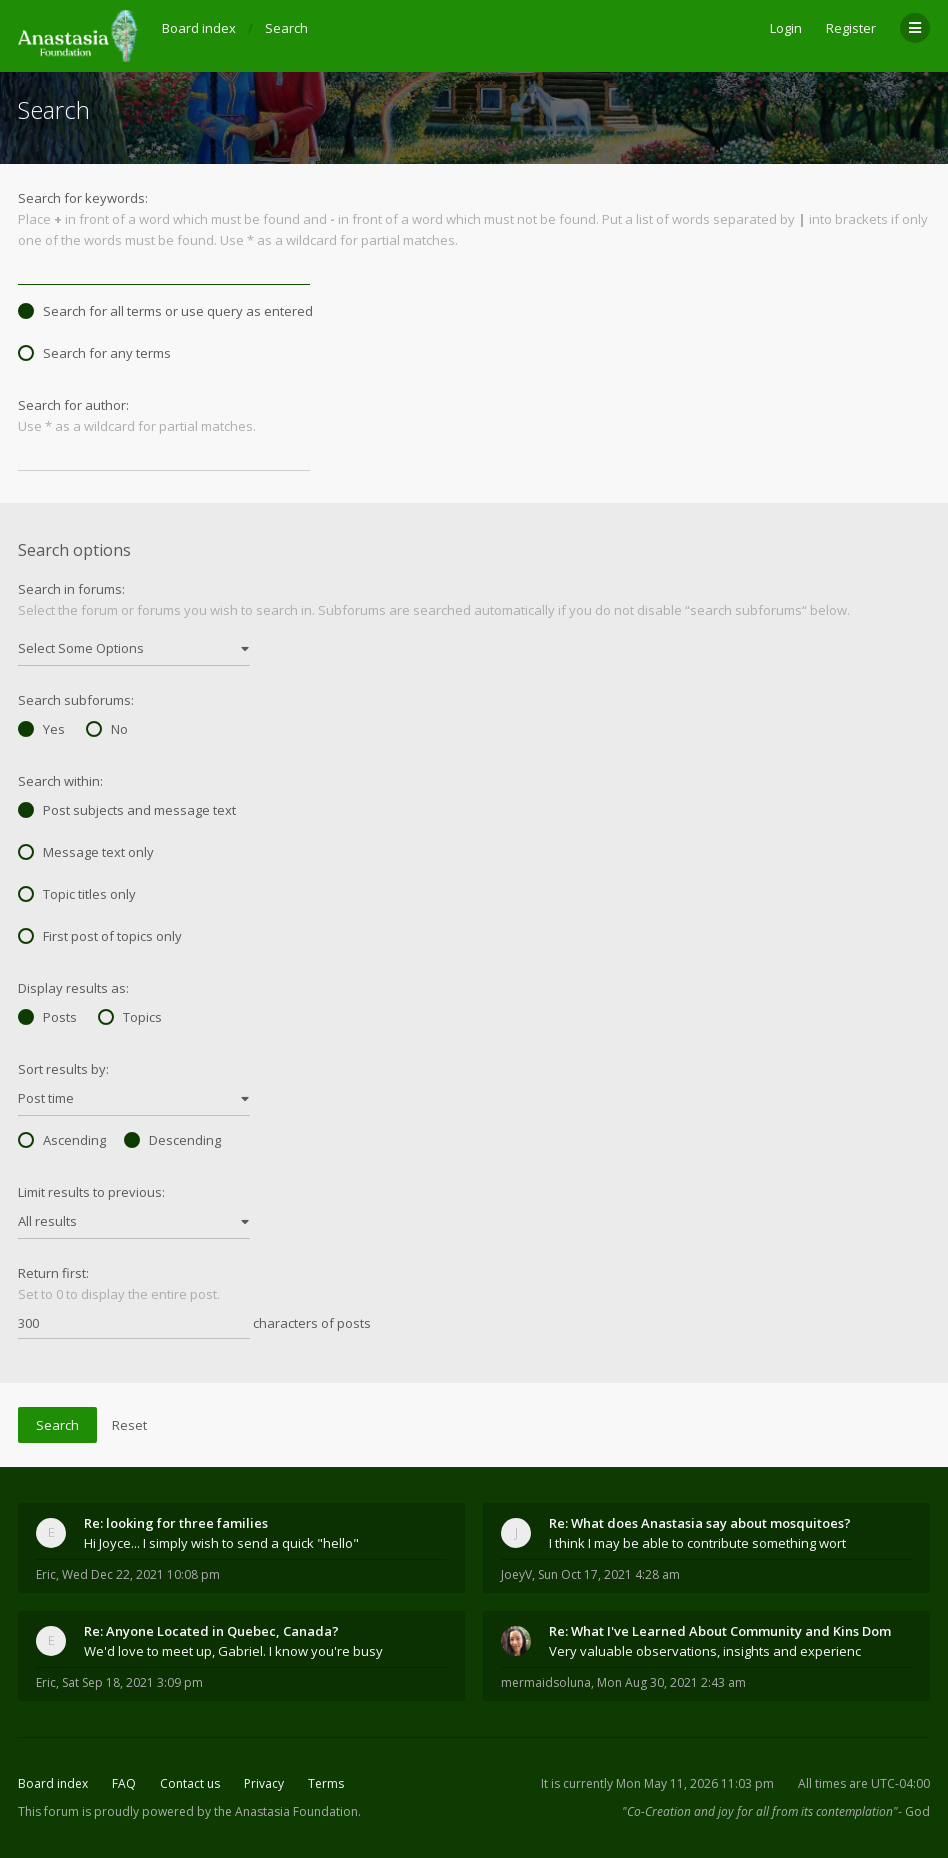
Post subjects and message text (127, 810)
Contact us (190, 1783)
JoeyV (516, 1574)
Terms (326, 1783)
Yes (41, 729)
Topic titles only (77, 894)
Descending (172, 1140)
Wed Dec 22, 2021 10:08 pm (141, 1574)
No (107, 729)
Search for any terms (94, 353)
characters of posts (194, 1324)
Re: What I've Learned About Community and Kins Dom (720, 1631)
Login (786, 28)
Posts (47, 1017)
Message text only (86, 852)
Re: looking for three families (176, 1523)
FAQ (124, 1783)
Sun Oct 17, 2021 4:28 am (609, 1574)
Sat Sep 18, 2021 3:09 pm (132, 1682)
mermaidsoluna (546, 1682)
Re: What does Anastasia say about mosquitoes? (700, 1523)
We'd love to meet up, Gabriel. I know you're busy (233, 1651)
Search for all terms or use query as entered (165, 311)
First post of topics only (100, 936)
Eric (46, 1574)
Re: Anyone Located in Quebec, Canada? (211, 1631)
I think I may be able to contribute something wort (697, 1543)
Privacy (264, 1783)
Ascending (62, 1140)
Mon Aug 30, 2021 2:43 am (671, 1682)
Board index (53, 1783)
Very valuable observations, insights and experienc (705, 1651)
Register (851, 28)
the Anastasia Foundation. (287, 1811)
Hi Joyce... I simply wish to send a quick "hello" (221, 1543)
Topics (130, 1017)
